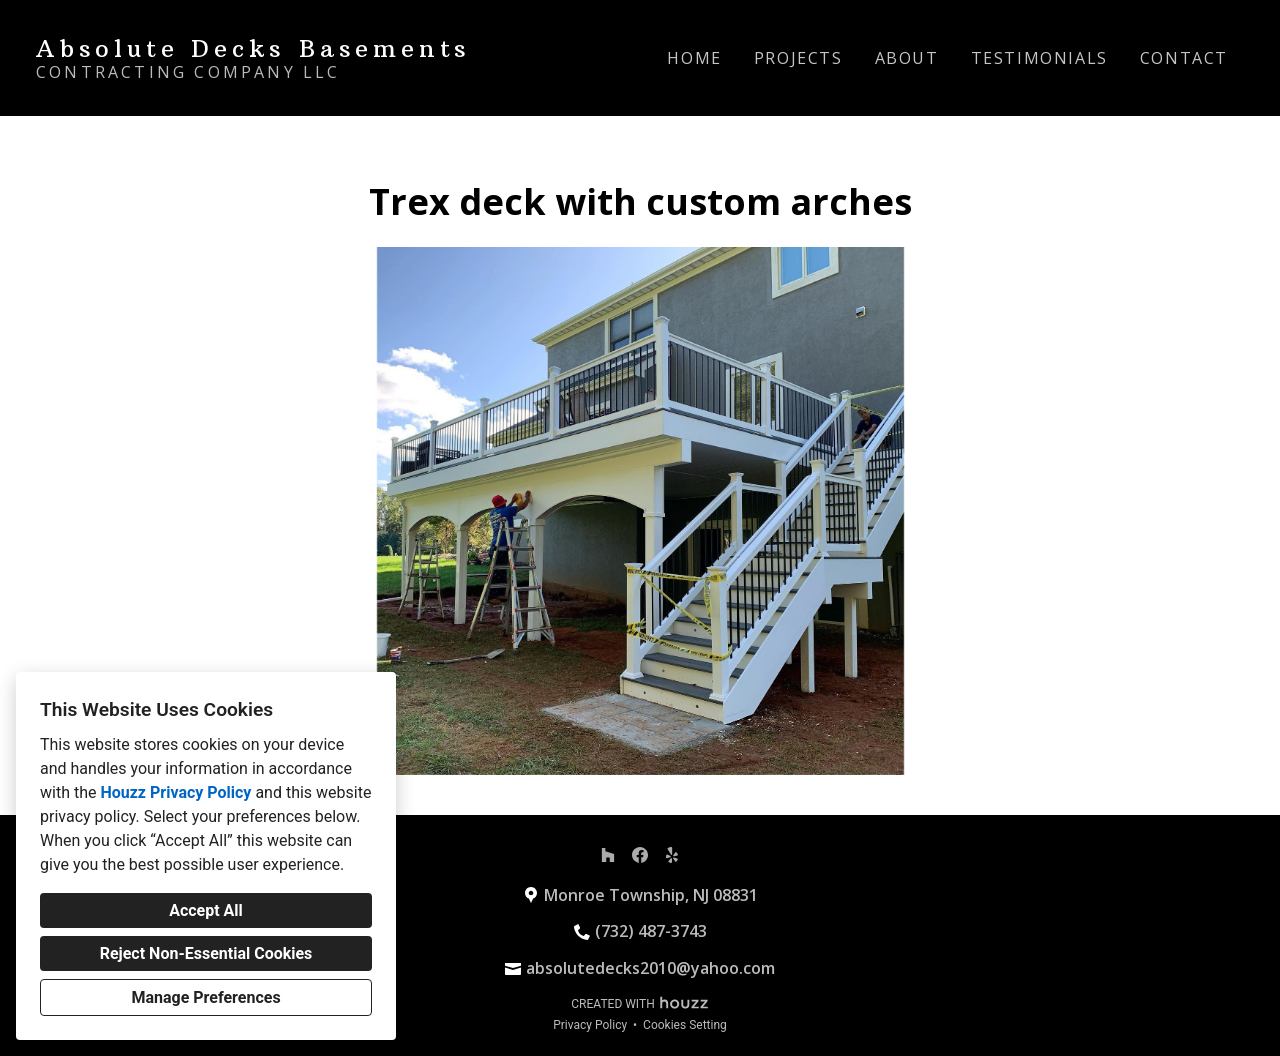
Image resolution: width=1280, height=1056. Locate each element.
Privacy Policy (590, 1025)
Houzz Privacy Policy (175, 792)
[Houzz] (608, 855)
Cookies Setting (685, 1025)
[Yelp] (672, 855)
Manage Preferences (205, 997)
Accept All (206, 910)
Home (694, 58)
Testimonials (1039, 58)
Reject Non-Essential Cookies (206, 953)
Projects (798, 58)
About (907, 58)
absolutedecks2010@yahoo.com (650, 968)
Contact (1184, 58)
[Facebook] (640, 855)
